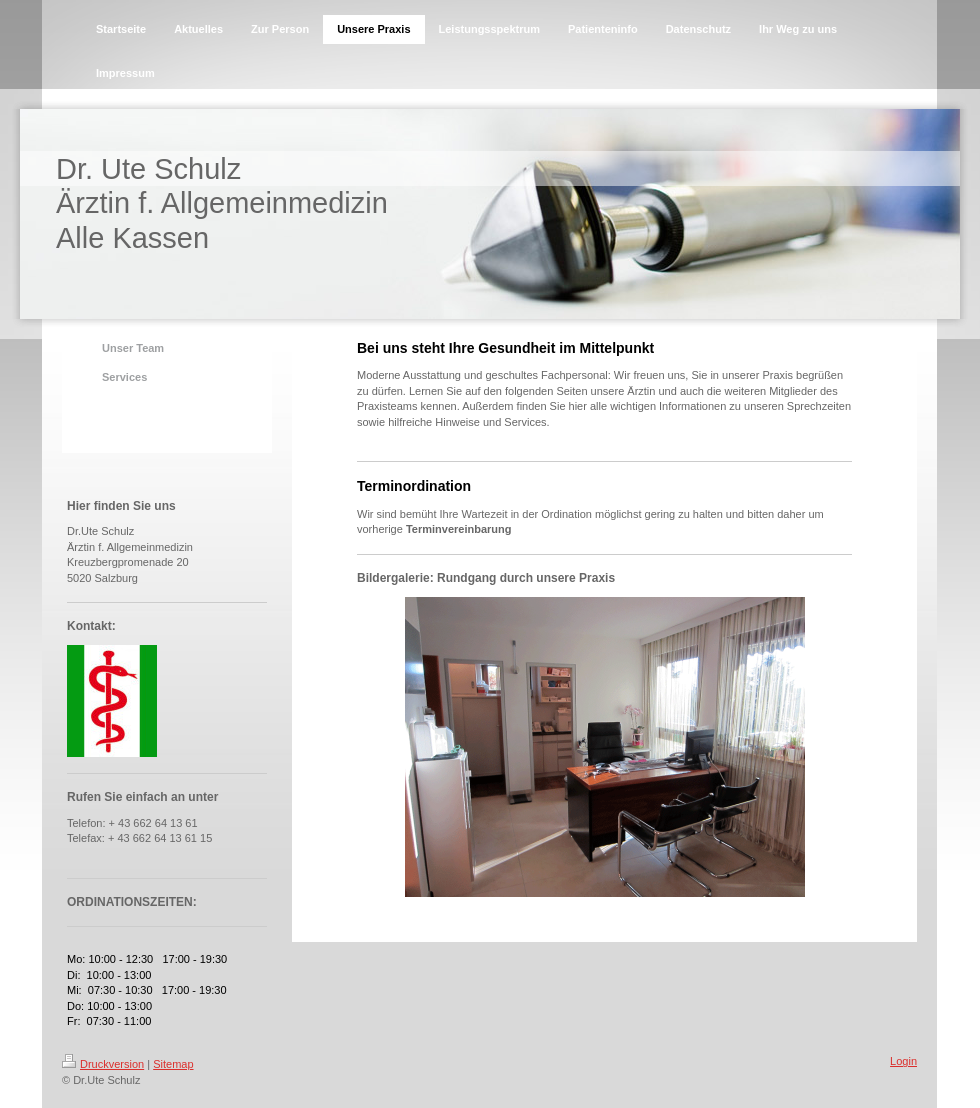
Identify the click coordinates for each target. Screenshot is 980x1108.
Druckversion (103, 1064)
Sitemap (173, 1064)
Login (903, 1061)
